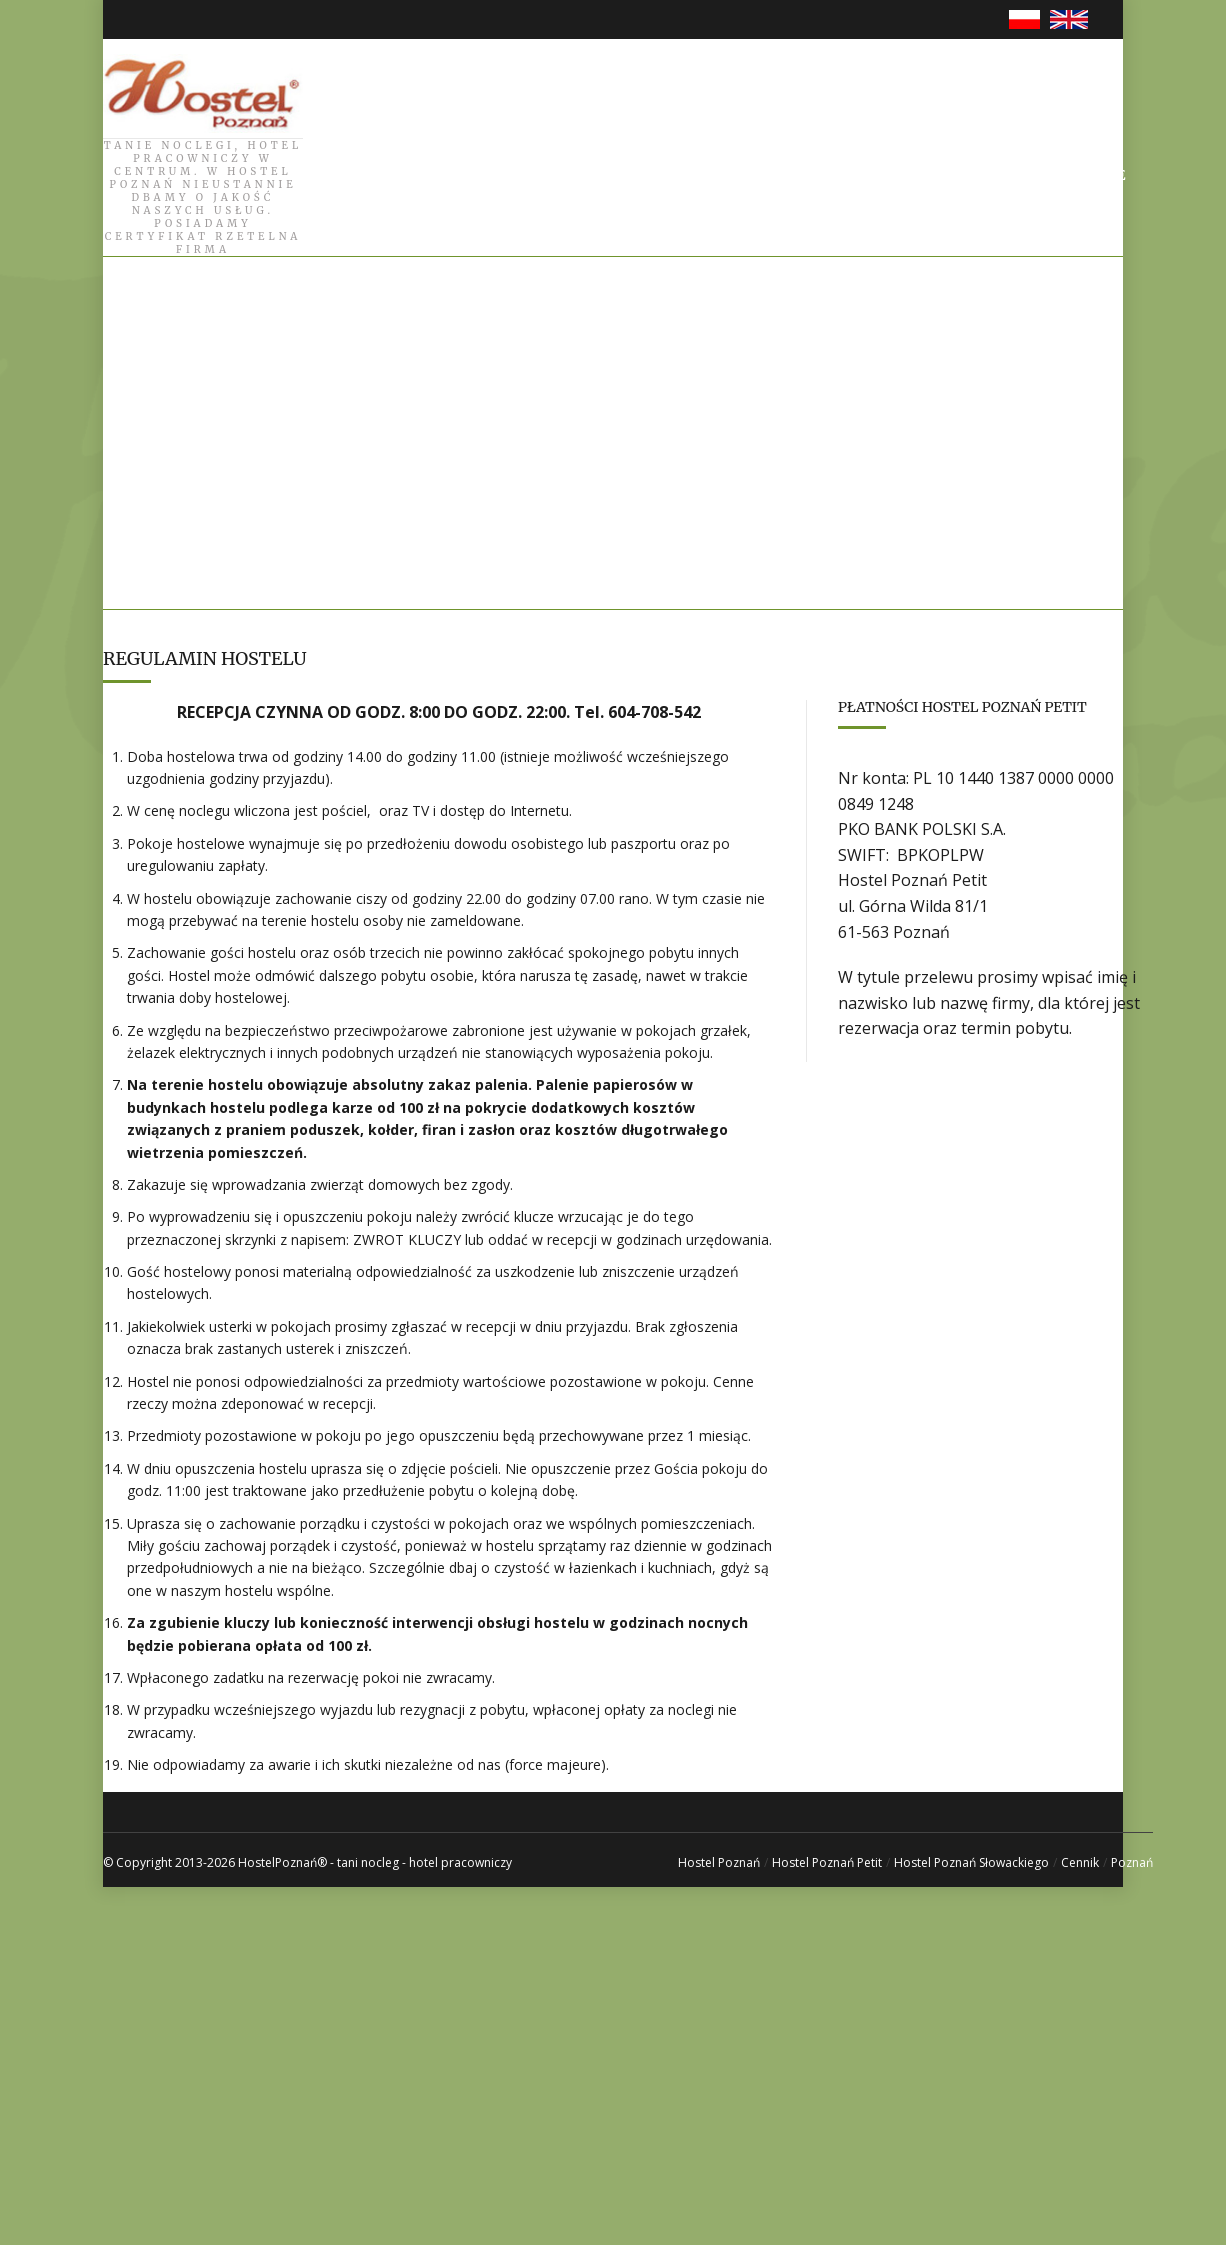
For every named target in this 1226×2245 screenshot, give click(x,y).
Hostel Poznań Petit (827, 1862)
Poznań (1132, 1862)
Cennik (1080, 1862)
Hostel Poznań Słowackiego (971, 1862)
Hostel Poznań (719, 1862)
